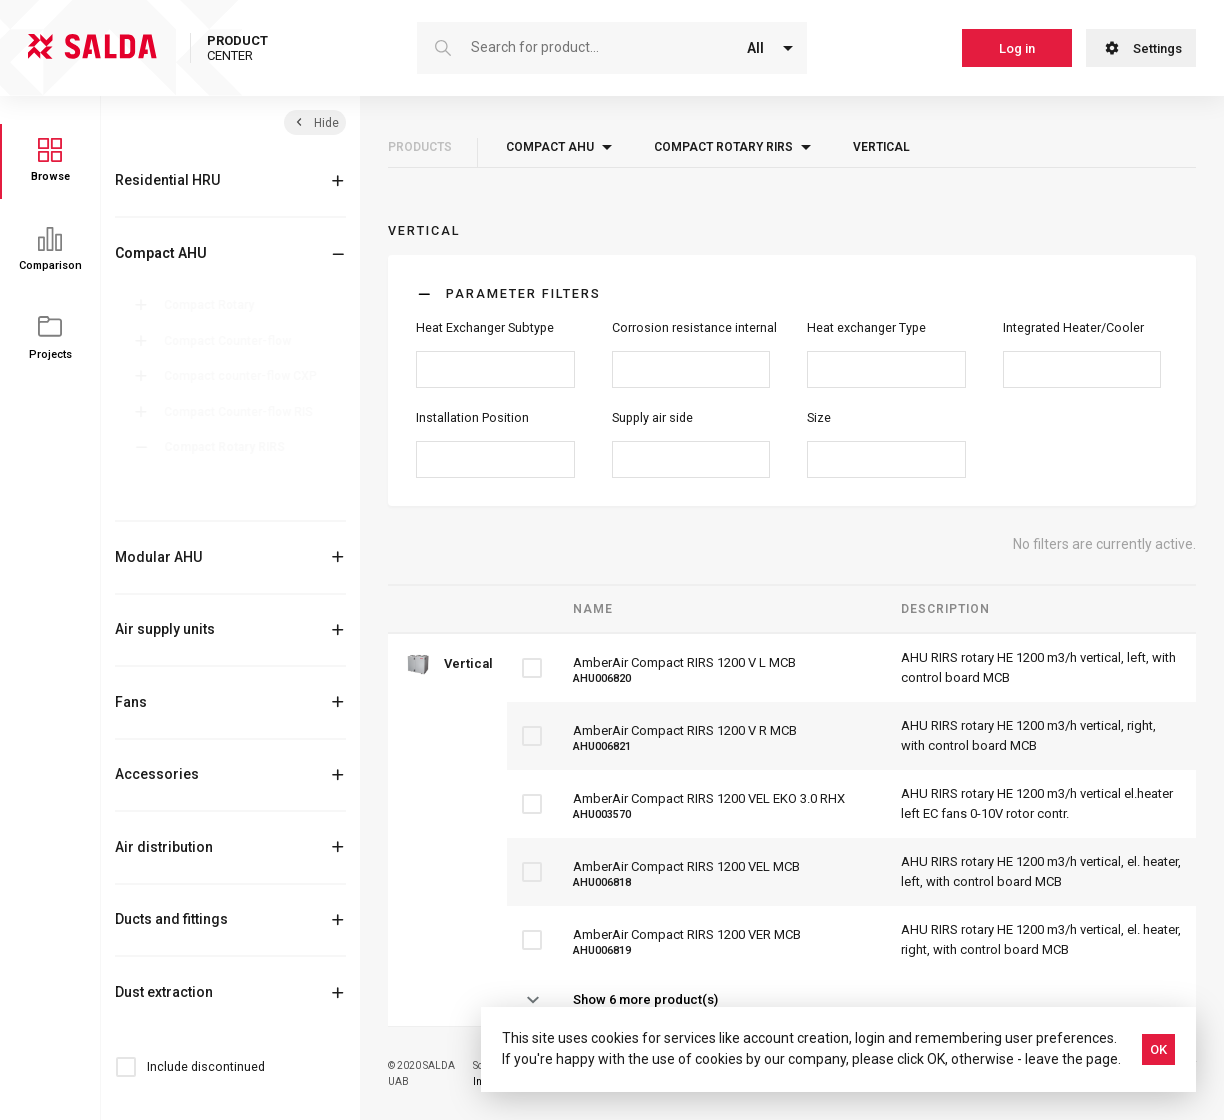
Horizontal (206, 478)
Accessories (157, 774)
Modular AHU (158, 557)
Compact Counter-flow (231, 341)
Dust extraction (164, 992)
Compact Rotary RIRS (228, 447)
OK (1158, 1049)
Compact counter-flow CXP (244, 376)
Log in (1017, 48)
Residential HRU (167, 180)
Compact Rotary (213, 305)
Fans (131, 702)
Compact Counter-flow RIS (242, 412)
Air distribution (164, 847)
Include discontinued (206, 1066)
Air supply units (165, 629)
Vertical (199, 503)
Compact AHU (161, 253)
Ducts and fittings (171, 919)
